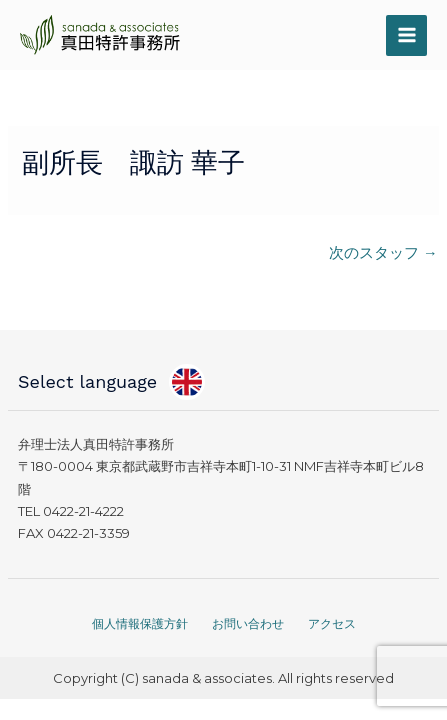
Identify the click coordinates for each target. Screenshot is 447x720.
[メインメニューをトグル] (406, 35)
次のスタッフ (383, 253)
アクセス (332, 623)
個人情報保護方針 (140, 623)
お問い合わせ (248, 623)
